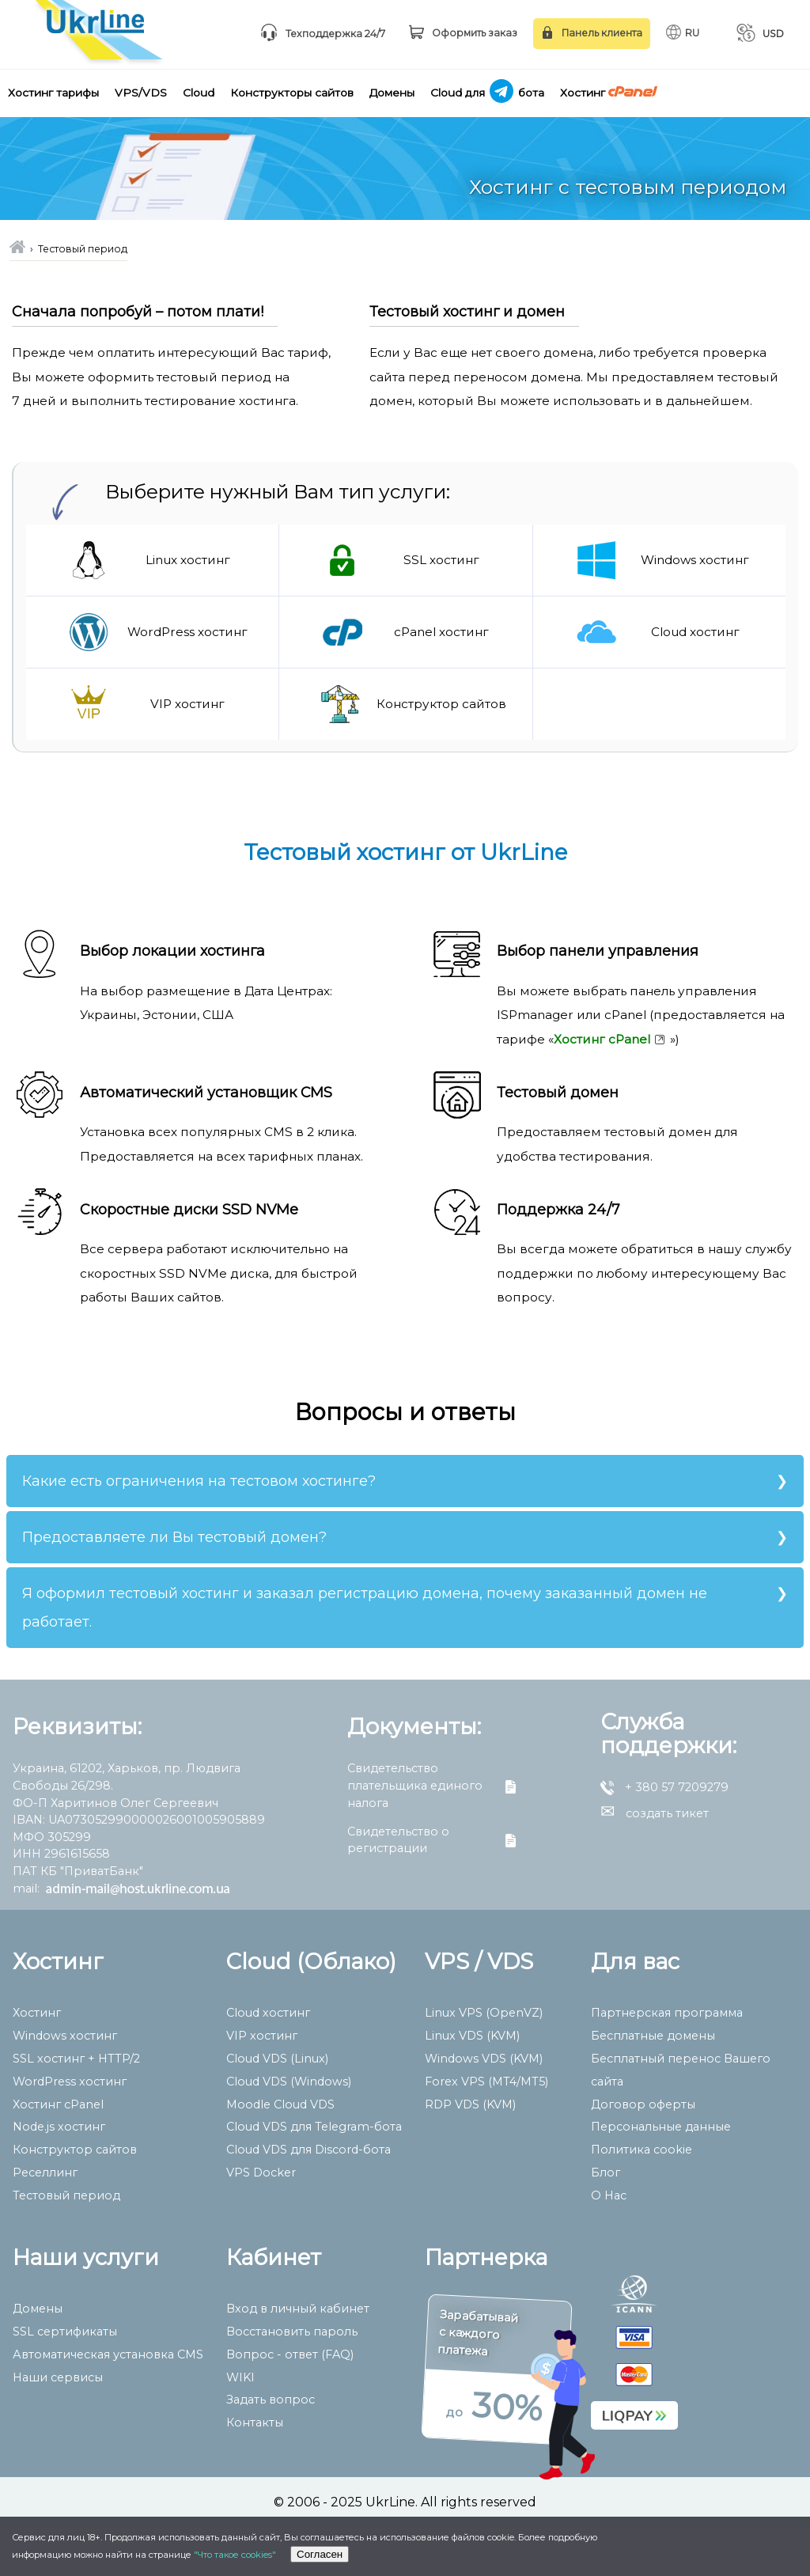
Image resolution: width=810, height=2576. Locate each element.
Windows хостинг (65, 2084)
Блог (605, 2221)
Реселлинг (45, 2221)
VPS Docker (261, 2221)
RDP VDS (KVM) (470, 2153)
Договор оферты (643, 2153)
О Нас (608, 2244)
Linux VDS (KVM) (472, 2084)
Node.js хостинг (59, 2175)
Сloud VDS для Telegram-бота (314, 2175)
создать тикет (654, 1861)
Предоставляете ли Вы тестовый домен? (174, 1584)
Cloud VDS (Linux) (277, 2107)
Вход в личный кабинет (297, 2357)
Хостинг (37, 2061)
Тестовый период (66, 2244)
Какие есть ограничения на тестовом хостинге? (199, 1528)
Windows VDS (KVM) (484, 2107)
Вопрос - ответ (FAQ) (290, 2403)
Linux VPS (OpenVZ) (484, 2061)
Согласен (320, 2554)
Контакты (254, 2471)
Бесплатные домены (653, 2084)
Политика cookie (641, 2198)
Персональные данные (661, 2175)
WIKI (240, 2426)
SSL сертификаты (65, 2380)
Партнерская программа (667, 2061)
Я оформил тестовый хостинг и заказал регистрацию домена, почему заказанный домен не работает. (364, 1655)
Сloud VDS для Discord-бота (308, 2198)
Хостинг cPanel (58, 2153)
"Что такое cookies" (235, 2554)
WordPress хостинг (70, 2130)
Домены (37, 2357)
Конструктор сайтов (75, 2198)
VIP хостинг (261, 2084)
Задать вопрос (270, 2448)
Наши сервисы (58, 2426)
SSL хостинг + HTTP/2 (76, 2107)
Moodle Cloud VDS (280, 2153)
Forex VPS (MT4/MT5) (486, 2130)
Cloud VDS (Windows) (288, 2130)
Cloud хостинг (268, 2061)
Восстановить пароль (292, 2380)
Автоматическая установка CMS (108, 2403)
